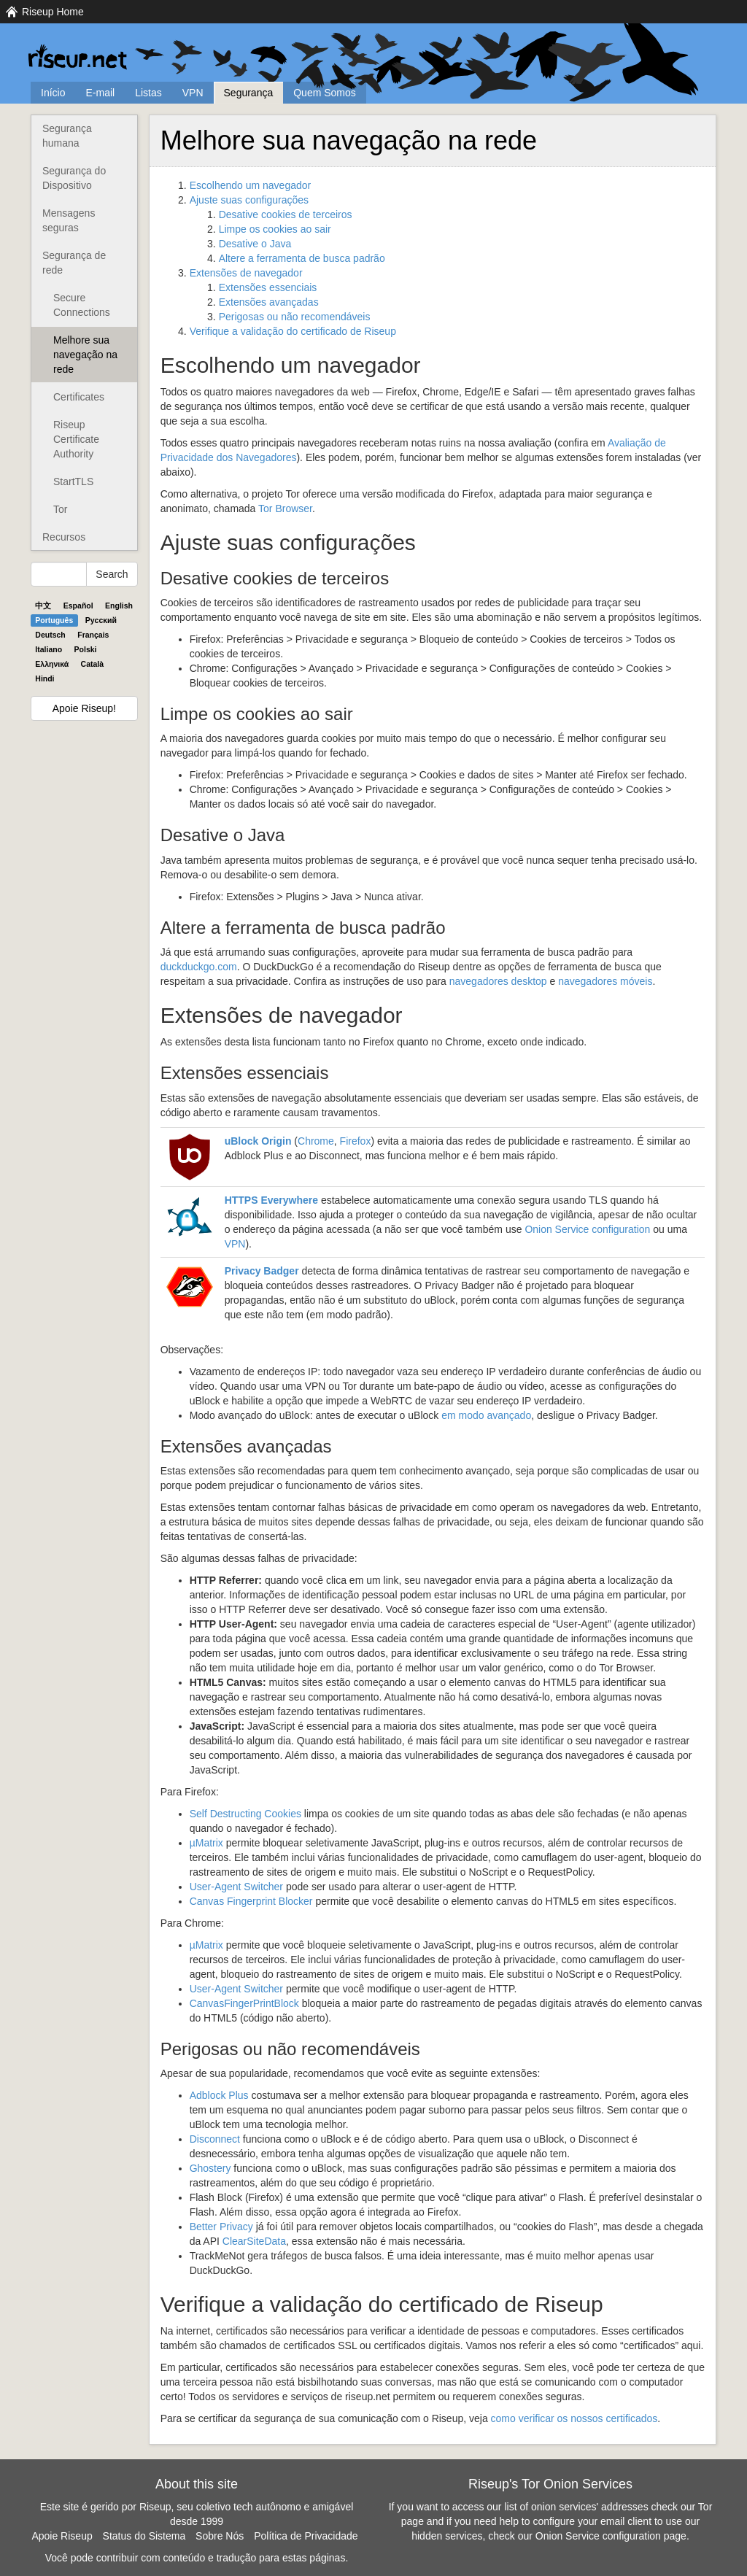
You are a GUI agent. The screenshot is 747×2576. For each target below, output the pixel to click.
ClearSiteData (254, 2241)
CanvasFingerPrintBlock (244, 2003)
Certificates (78, 397)
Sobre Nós (220, 2536)
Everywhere (271, 1200)
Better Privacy (221, 2226)
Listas (148, 92)
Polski (85, 649)
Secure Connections (81, 305)
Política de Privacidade (305, 2536)
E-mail (100, 92)
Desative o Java (255, 244)
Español (78, 605)
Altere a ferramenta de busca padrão (302, 258)
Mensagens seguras (68, 220)
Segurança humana (67, 136)
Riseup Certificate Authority (76, 439)
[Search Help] (59, 574)
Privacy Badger (262, 1271)
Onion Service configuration (587, 1229)
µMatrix (206, 1843)
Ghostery (210, 2168)
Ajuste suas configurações (249, 200)
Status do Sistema (144, 2536)
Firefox (355, 1141)
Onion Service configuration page (610, 2536)
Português (54, 620)
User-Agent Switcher (236, 1886)
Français (93, 634)
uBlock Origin (258, 1141)
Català (92, 664)
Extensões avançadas (269, 302)
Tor (60, 509)
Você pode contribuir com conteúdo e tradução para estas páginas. (197, 2558)
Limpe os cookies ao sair (275, 229)
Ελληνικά (52, 664)
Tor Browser (285, 508)
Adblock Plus (219, 2095)
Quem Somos (324, 92)
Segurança (249, 92)
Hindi (44, 678)
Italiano (48, 649)
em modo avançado (486, 1415)
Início (53, 92)
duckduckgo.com (198, 966)
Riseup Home (53, 12)
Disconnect (215, 2139)
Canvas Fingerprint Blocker (251, 1901)
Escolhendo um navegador (250, 185)
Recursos (63, 537)
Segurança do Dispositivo (74, 178)
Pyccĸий (101, 620)
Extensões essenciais (268, 287)
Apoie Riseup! (84, 708)
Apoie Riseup (61, 2536)
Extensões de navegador (246, 273)
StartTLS (73, 481)
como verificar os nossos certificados (574, 2418)
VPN (193, 92)
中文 (43, 605)
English (119, 605)
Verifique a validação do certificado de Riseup (293, 331)
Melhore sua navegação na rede (85, 354)
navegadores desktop (498, 981)
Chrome (316, 1141)
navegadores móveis (605, 981)
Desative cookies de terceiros (285, 214)
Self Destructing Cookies (245, 1813)
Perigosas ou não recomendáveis (295, 316)
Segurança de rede (74, 263)
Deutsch (50, 634)
